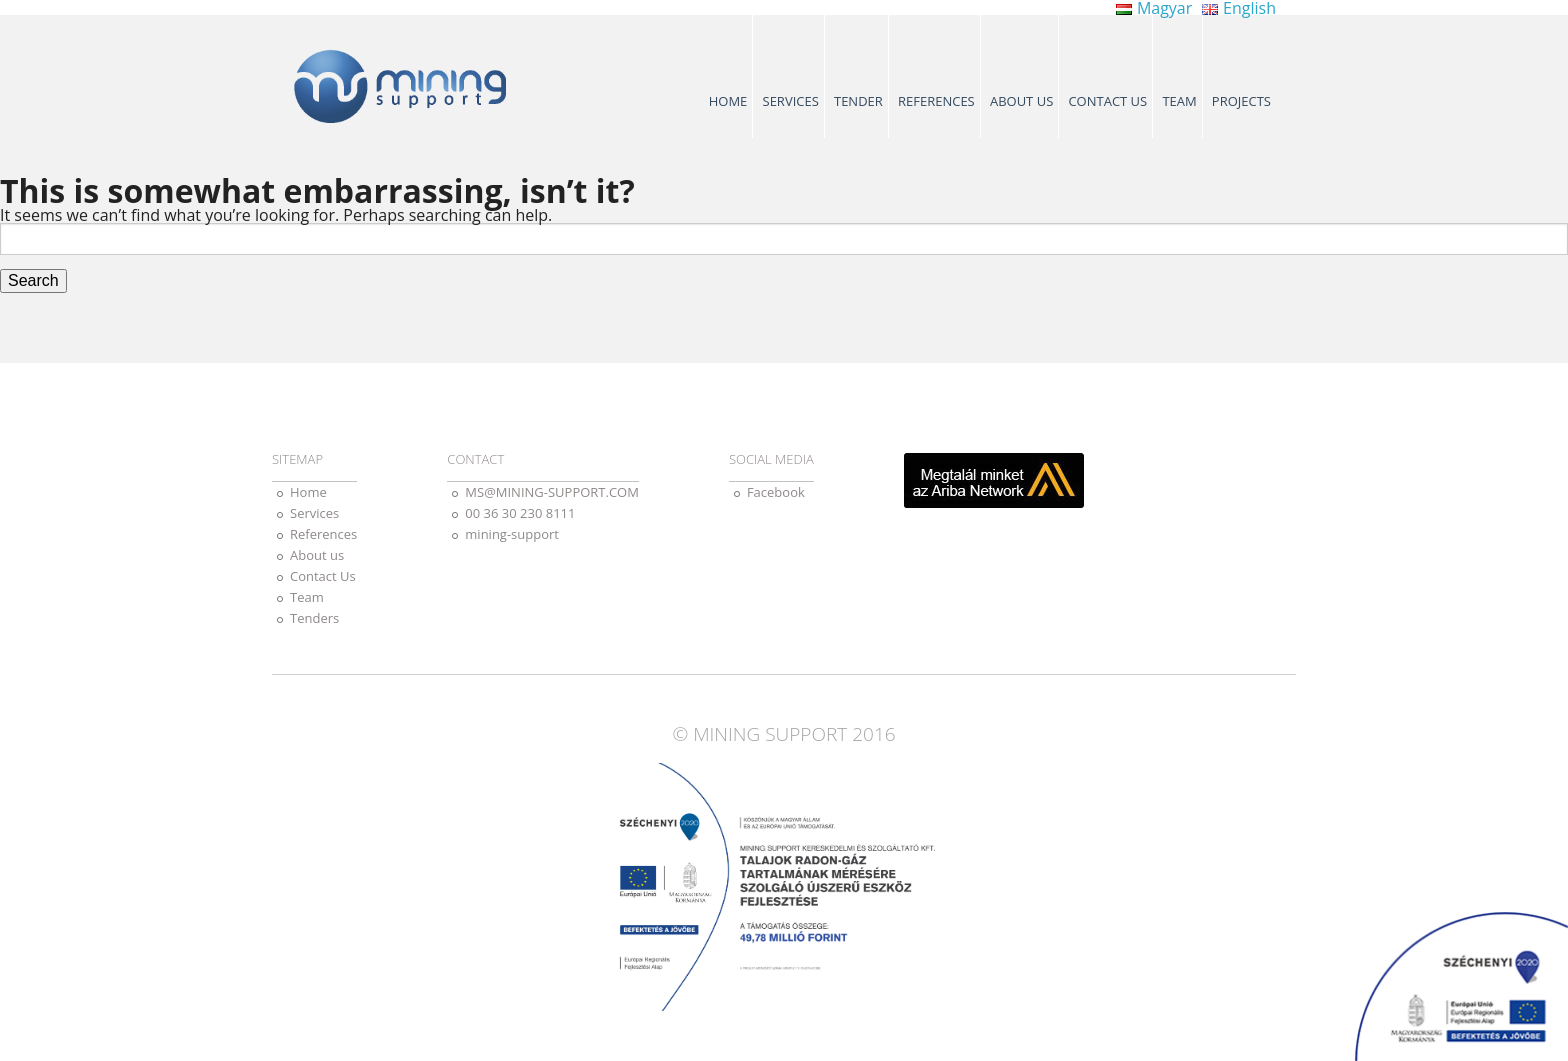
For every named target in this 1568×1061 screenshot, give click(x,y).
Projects (1241, 101)
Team (1179, 101)
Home (728, 101)
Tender (858, 101)
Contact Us (1107, 101)
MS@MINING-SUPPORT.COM (552, 492)
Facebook (776, 492)
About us (1021, 101)
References (936, 101)
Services (791, 101)
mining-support (512, 534)
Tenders (314, 618)
